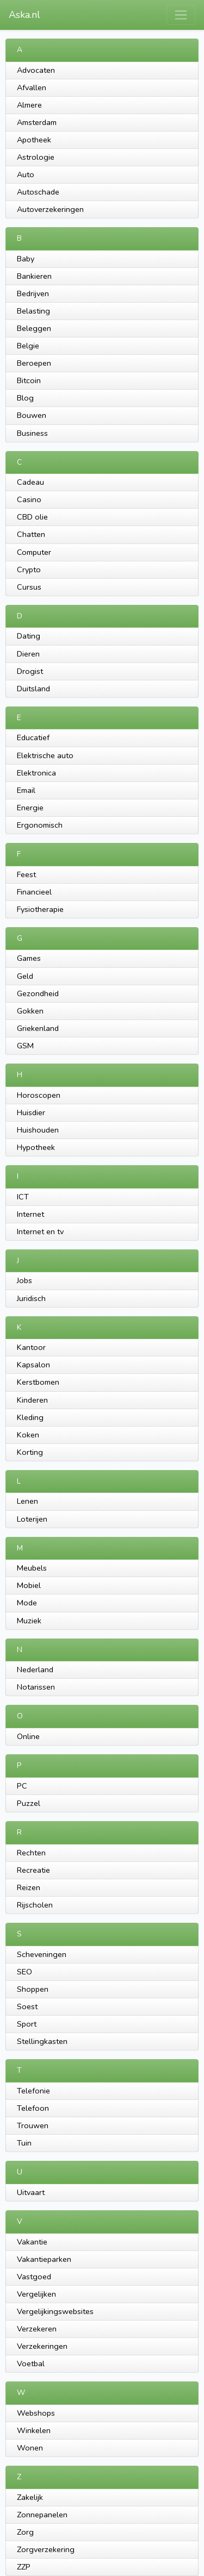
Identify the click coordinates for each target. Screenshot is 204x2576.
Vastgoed (34, 2276)
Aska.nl (24, 14)
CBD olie (32, 516)
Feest (26, 874)
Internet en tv (40, 1231)
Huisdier (31, 1112)
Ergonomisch (40, 825)
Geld (25, 976)
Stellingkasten (42, 2041)
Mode (27, 1602)
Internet (30, 1214)
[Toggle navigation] (180, 15)
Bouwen (31, 415)
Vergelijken (36, 2294)
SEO (24, 1971)
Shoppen (32, 1989)
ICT (23, 1196)
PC (22, 1785)
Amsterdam (37, 122)
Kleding (30, 1417)
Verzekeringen (42, 2346)
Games (29, 958)
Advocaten (36, 70)
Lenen (27, 1501)
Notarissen (36, 1686)
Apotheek (34, 139)
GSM (25, 1045)
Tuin (24, 2142)
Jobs (24, 1280)
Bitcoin (29, 380)
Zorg (25, 2532)
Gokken (30, 1010)
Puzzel (28, 1803)
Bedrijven (33, 293)
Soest (27, 2006)
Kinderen (32, 1400)
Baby (25, 258)
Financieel (34, 891)
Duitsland (33, 688)
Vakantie (32, 2241)
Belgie (28, 345)
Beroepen (34, 363)
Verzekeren (37, 2328)
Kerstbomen (38, 1382)
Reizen (28, 1887)
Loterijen (32, 1519)
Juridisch (31, 1298)
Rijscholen (35, 1904)
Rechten (31, 1852)
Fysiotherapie (40, 909)
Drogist (30, 671)
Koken (28, 1434)
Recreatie (33, 1870)
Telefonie (33, 2090)
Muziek (29, 1620)
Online (28, 1736)
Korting (30, 1452)
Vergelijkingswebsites (55, 2311)
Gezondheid (38, 993)
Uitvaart (31, 2192)
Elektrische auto (45, 755)
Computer (34, 552)
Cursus (29, 587)
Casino (29, 499)
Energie (30, 807)
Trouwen (32, 2125)
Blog (25, 397)
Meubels (32, 1567)
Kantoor (31, 1347)
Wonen (30, 2447)
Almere (29, 104)
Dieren (28, 653)
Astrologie (35, 157)
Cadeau (30, 482)
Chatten (31, 534)
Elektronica (36, 772)
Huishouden (38, 1129)
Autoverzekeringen (50, 209)
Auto (25, 174)
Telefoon (33, 2108)
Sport (26, 2023)
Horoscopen (38, 1095)
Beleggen (34, 328)
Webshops (36, 2413)
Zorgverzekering (46, 2549)
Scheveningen (41, 1954)
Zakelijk (30, 2497)
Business (32, 433)
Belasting (33, 310)
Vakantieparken (44, 2259)
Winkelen (34, 2430)
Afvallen (31, 87)
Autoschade (38, 191)
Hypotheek (36, 1147)
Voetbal (31, 2363)
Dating (28, 635)
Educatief (33, 737)
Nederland (35, 1669)
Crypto (29, 569)
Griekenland (38, 1028)
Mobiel (29, 1585)
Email (26, 790)
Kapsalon (33, 1364)
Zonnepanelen (42, 2514)
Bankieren (34, 276)
